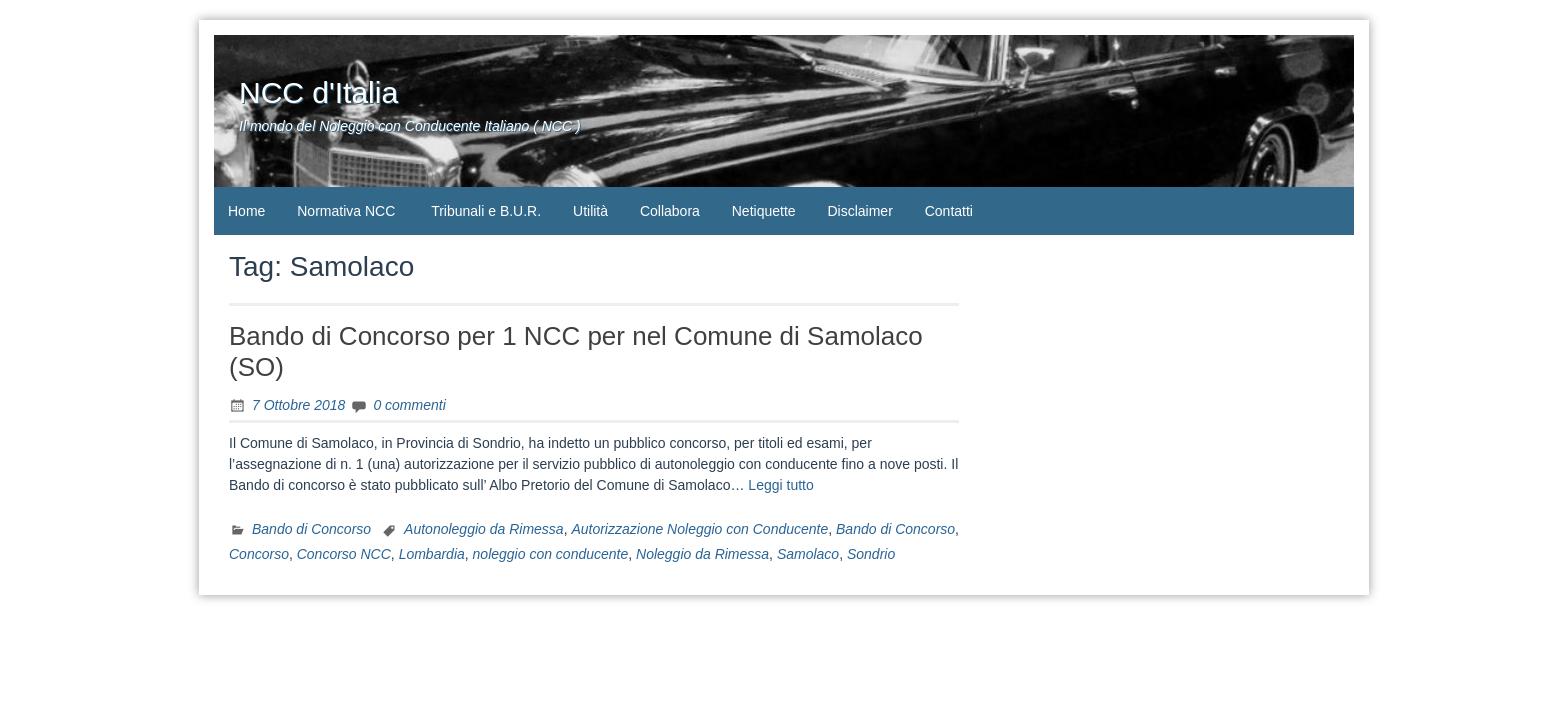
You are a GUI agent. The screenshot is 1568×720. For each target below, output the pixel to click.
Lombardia (432, 554)
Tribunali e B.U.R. (486, 211)
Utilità (590, 211)
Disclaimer (859, 211)
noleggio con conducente (551, 554)
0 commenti (409, 405)
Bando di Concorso (311, 529)
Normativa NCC (346, 211)
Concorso (259, 554)
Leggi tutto (780, 485)
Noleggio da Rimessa (702, 554)
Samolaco (808, 554)
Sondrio (871, 554)
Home (246, 211)
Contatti (949, 211)
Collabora (670, 211)
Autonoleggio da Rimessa (484, 529)
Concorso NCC (344, 554)
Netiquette (764, 211)
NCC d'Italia (318, 92)
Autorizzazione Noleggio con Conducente (699, 529)
